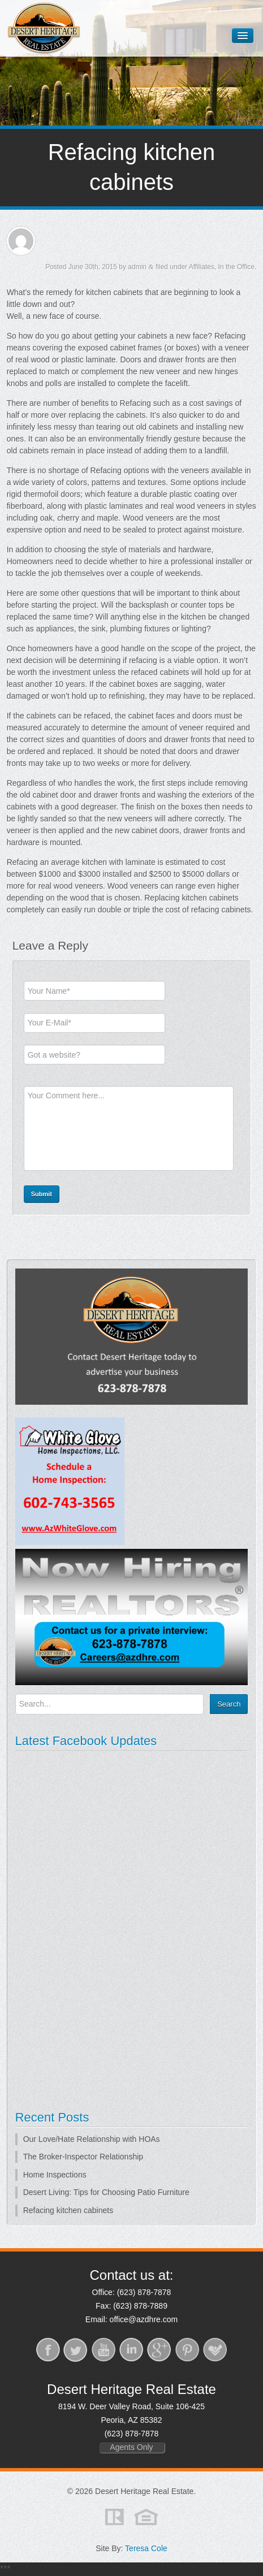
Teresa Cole (146, 2548)
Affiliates (201, 267)
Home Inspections (55, 2174)
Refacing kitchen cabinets (68, 2210)
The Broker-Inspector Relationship (83, 2156)
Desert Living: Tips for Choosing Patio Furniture (106, 2192)
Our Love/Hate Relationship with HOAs (91, 2139)
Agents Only (131, 2447)
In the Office (236, 267)
